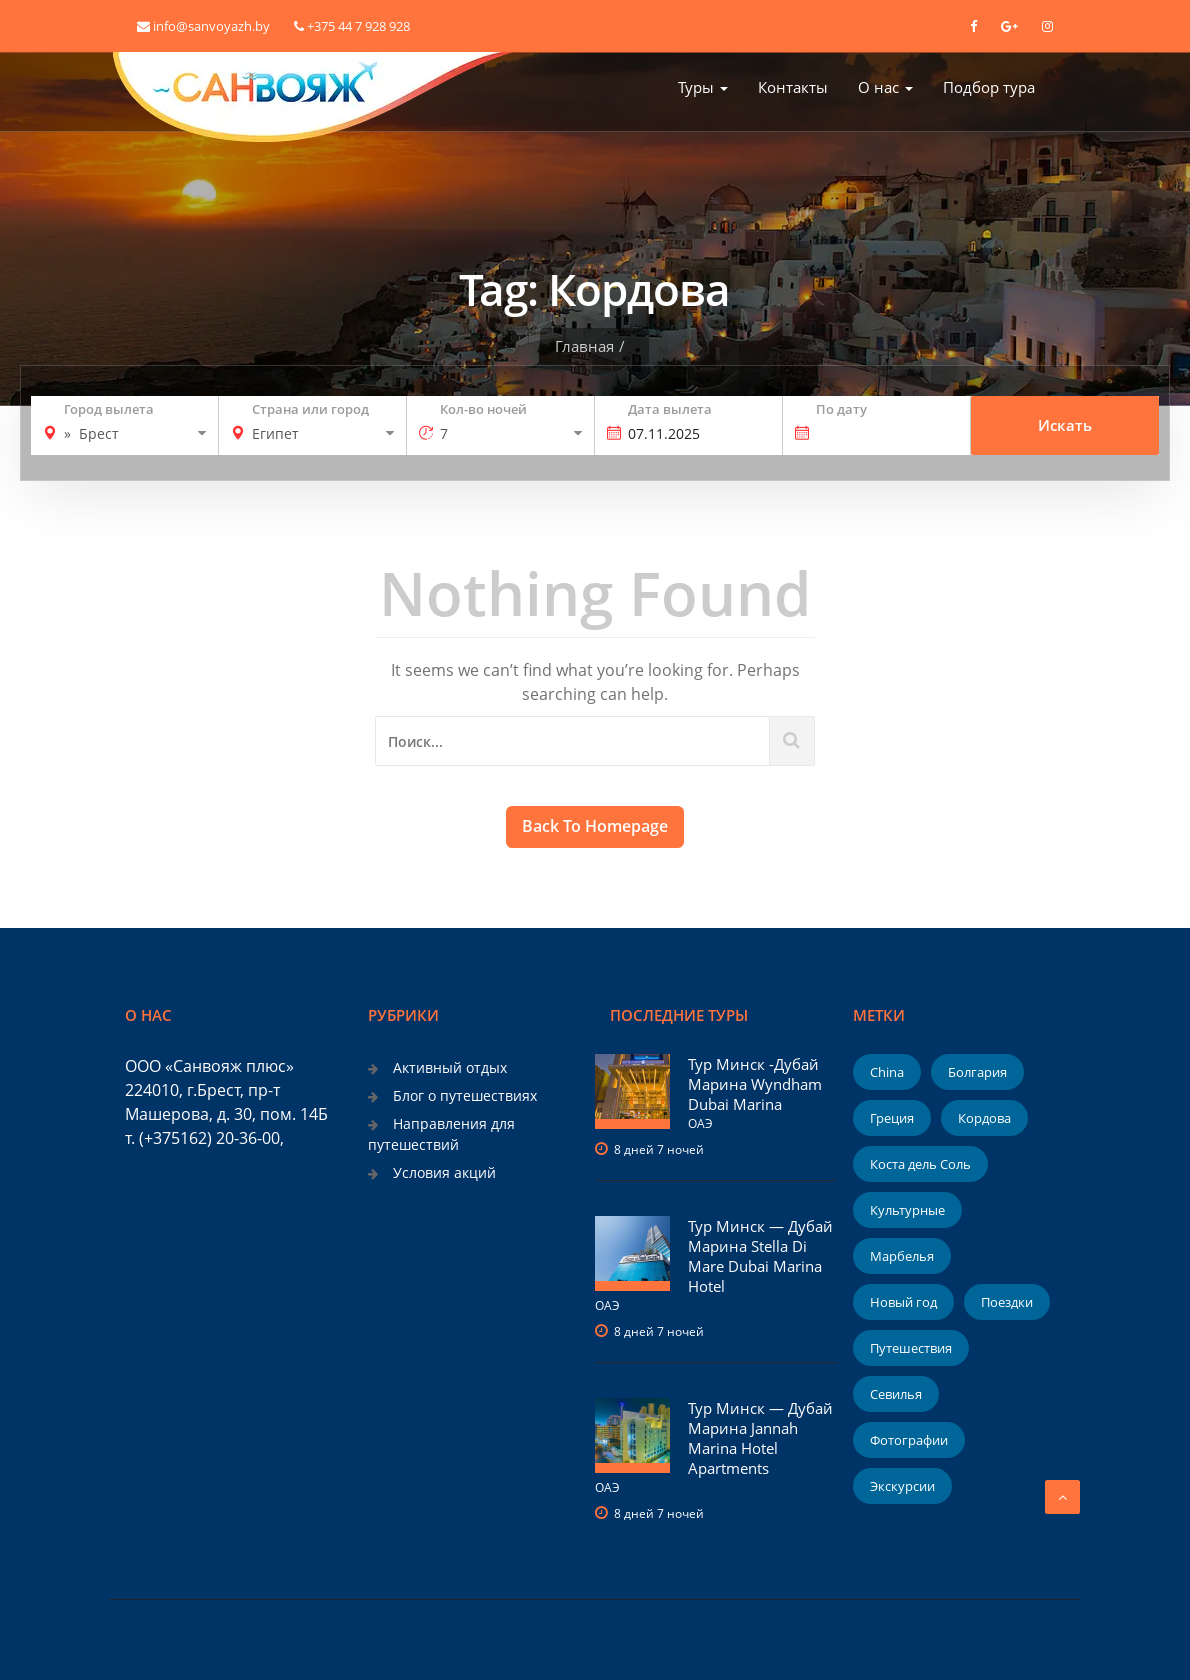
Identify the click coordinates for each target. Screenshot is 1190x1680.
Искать (1065, 425)
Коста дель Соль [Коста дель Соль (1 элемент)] (920, 1164)
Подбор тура (989, 87)
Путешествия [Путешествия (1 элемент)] (911, 1348)
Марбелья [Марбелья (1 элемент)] (902, 1256)
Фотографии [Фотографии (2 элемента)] (909, 1440)
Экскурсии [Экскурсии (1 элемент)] (902, 1486)
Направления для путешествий (441, 1133)
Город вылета (109, 409)
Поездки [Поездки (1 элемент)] (1007, 1302)
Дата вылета (670, 409)
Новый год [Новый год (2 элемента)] (903, 1302)
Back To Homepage (595, 826)
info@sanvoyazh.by (203, 26)
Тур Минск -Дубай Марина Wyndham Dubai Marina (755, 1084)
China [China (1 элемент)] (887, 1072)
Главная (584, 346)
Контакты (793, 87)
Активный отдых (450, 1067)
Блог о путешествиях (465, 1095)
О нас (885, 87)
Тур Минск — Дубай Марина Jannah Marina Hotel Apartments (760, 1438)
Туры (703, 87)
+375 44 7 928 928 (352, 26)
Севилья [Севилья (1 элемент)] (896, 1394)
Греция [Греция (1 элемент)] (892, 1118)
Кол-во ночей (483, 409)
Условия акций (444, 1172)
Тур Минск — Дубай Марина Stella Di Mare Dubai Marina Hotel (760, 1256)
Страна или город (310, 409)
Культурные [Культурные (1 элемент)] (907, 1210)
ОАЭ (700, 1123)
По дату (841, 409)
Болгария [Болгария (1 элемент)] (977, 1072)
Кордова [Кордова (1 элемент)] (984, 1118)
